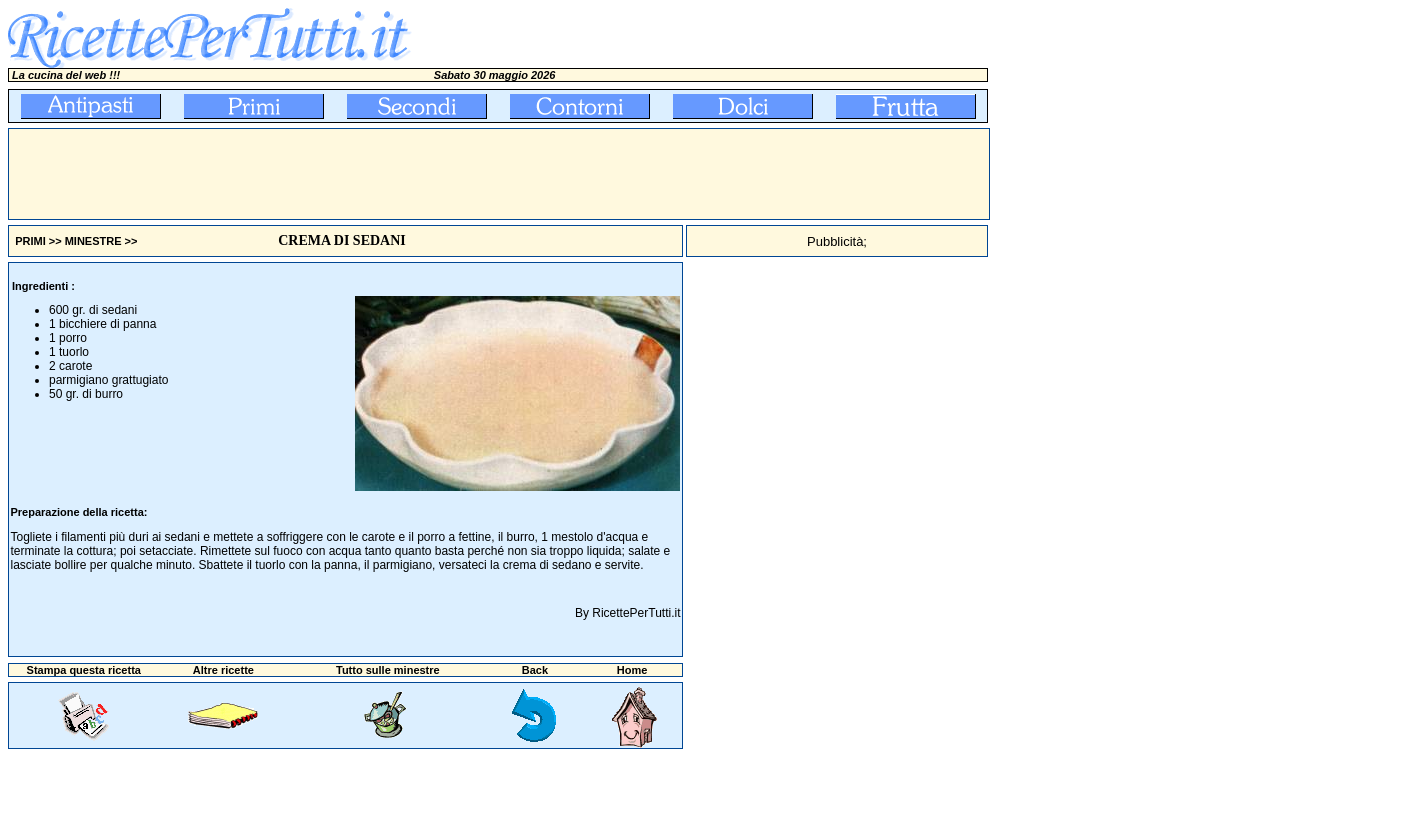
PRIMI (30, 241)
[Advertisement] (373, 174)
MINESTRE (93, 241)
